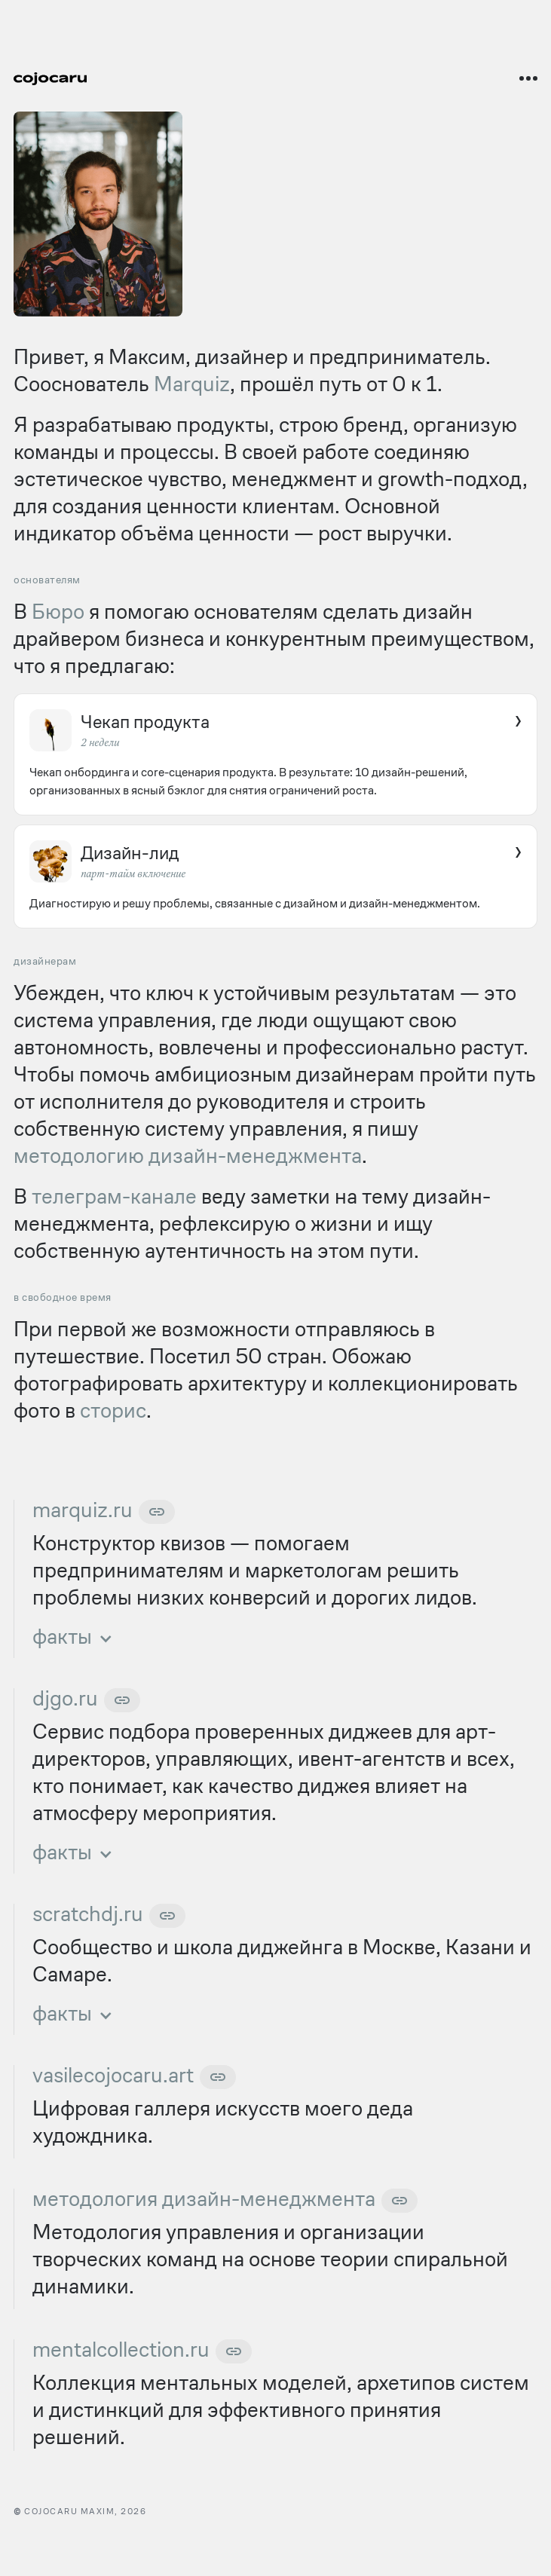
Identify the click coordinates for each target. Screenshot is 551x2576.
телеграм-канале (114, 1196)
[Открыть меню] (528, 78)
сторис (113, 1410)
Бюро (58, 611)
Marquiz (192, 384)
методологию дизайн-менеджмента (188, 1155)
